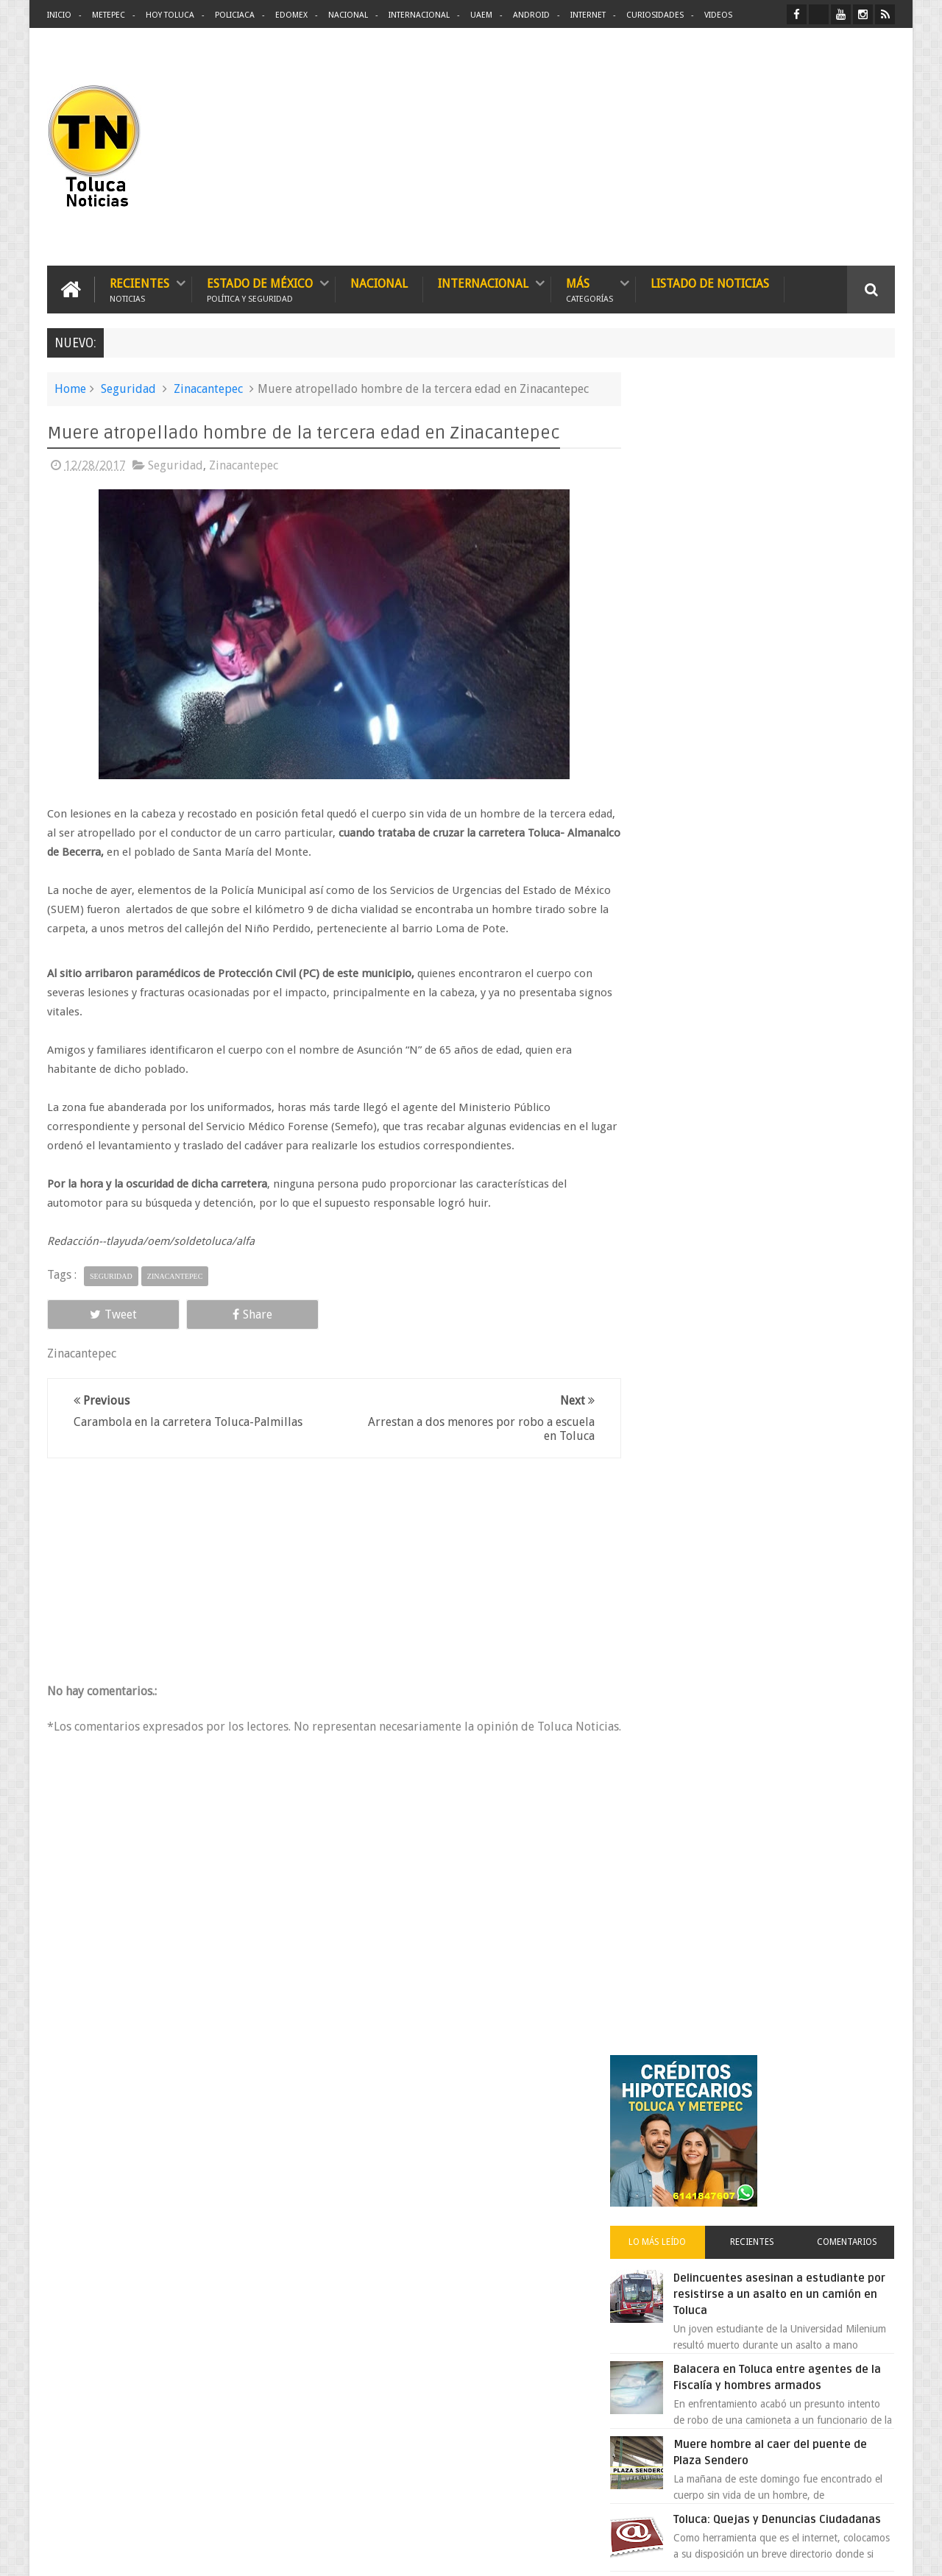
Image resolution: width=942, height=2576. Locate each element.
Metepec (108, 15)
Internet (588, 15)
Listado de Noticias (710, 283)
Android (531, 15)
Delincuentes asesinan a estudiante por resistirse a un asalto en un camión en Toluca (784, 622)
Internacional (419, 15)
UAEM (481, 15)
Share (213, 1314)
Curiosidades (655, 15)
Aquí (882, 2553)
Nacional (348, 15)
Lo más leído (683, 569)
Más (589, 289)
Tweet (100, 1314)
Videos (718, 15)
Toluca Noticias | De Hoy (234, 2553)
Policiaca (235, 15)
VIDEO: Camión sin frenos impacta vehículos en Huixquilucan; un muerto (793, 1104)
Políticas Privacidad (767, 2553)
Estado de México (260, 289)
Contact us (858, 2106)
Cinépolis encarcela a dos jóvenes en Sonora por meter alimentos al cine (794, 938)
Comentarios (852, 569)
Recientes (139, 289)
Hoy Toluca (170, 15)
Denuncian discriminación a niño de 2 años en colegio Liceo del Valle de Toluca (495, 2198)
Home (70, 388)
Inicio (59, 15)
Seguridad (128, 388)
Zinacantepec (208, 388)
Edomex (291, 15)
